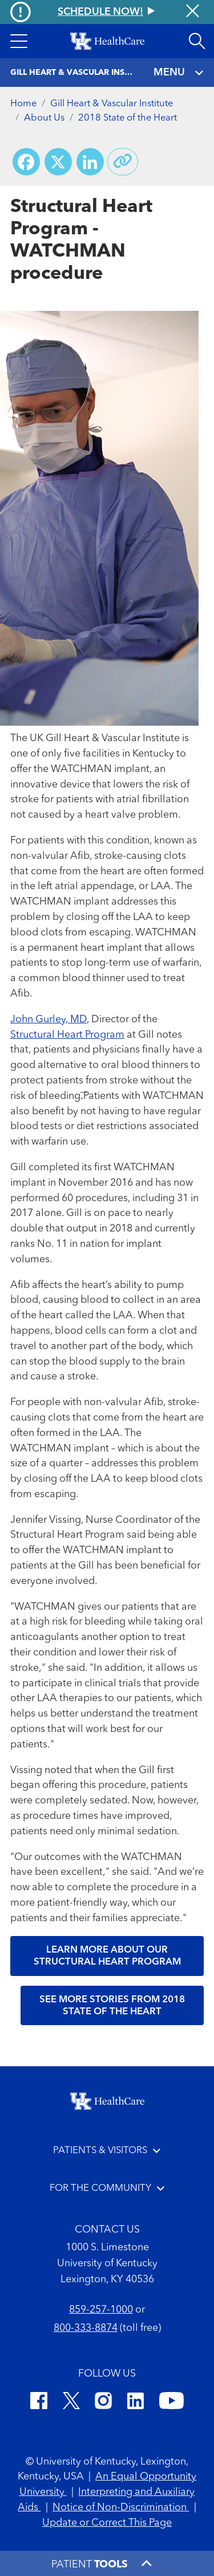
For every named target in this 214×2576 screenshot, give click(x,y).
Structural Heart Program (67, 1035)
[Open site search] (197, 41)
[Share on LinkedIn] (90, 161)
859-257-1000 (101, 2310)
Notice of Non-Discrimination (121, 2507)
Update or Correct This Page (107, 2523)
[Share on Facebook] (26, 161)
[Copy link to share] (122, 161)
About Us (44, 118)
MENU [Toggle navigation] (179, 72)
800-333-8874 (86, 2328)
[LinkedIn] (135, 2402)
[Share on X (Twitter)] (58, 161)
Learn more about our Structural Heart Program (107, 1956)
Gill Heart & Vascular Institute (111, 104)
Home (23, 104)
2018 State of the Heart (127, 118)
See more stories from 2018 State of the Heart (112, 2006)
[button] (19, 41)
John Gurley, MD (48, 1019)
